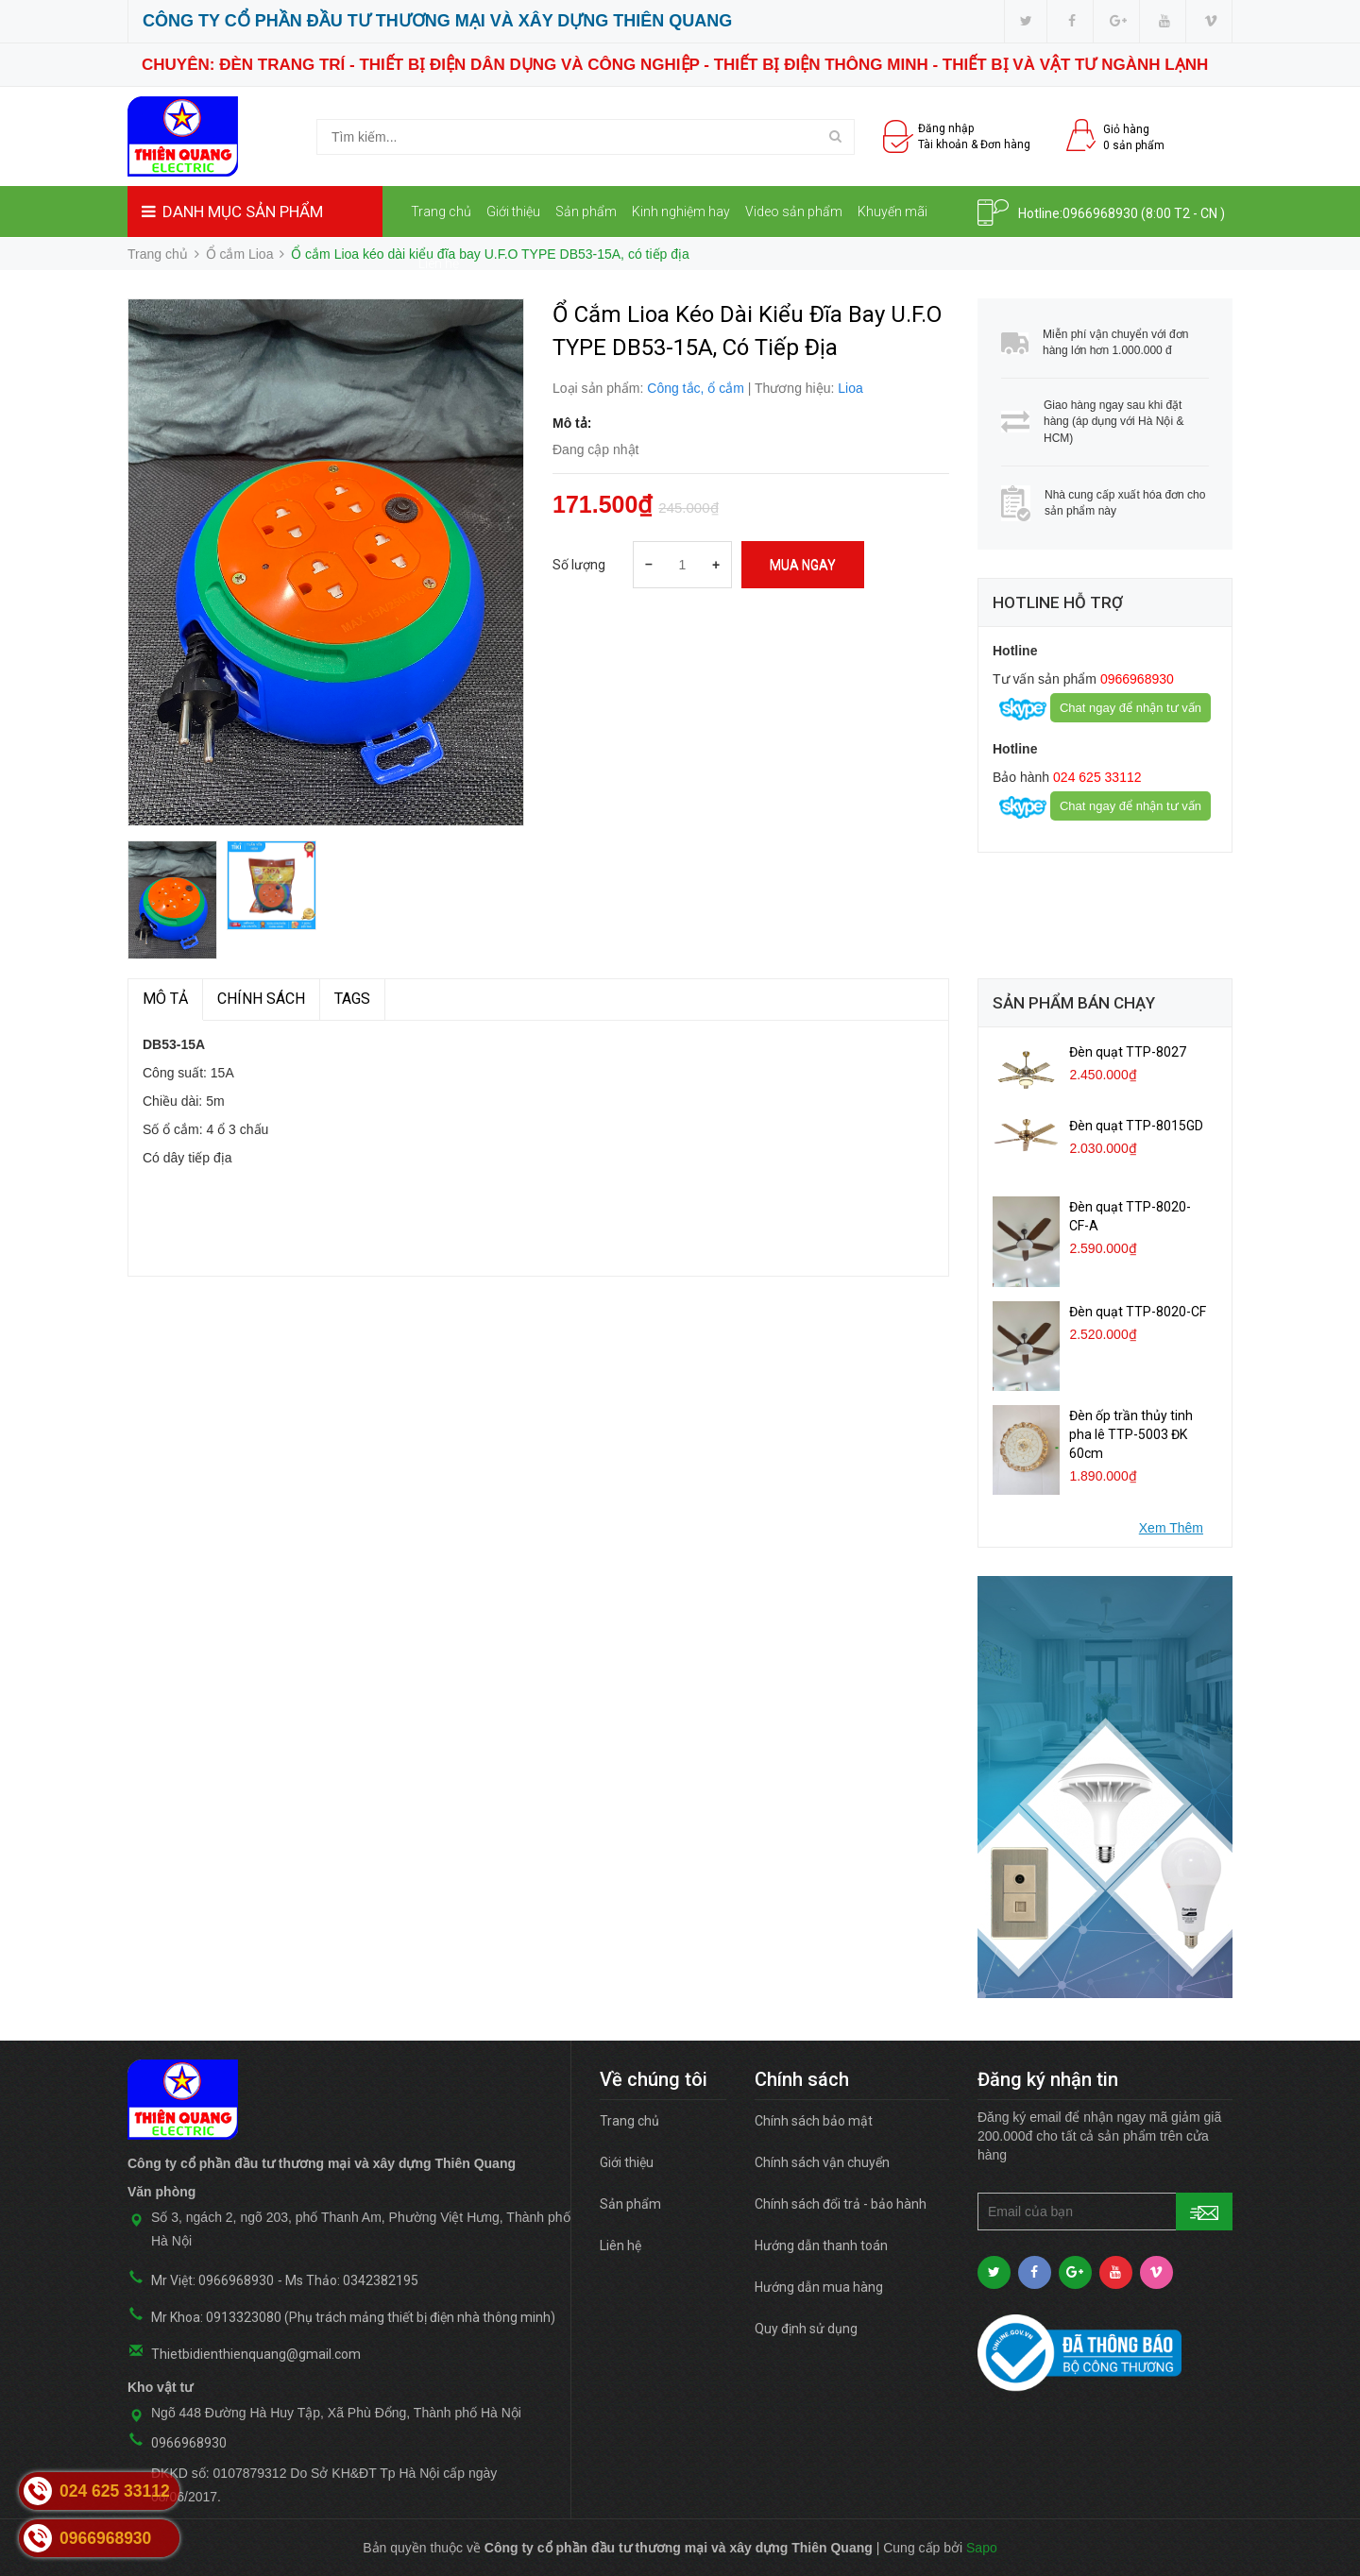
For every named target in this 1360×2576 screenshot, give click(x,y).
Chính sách (261, 999)
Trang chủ (441, 211)
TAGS (352, 999)
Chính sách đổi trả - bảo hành (840, 2204)
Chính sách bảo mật (814, 2120)
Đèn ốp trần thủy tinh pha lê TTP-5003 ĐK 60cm (1131, 1434)
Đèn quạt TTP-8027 (1127, 1051)
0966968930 (1100, 213)
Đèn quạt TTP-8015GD (1136, 1125)
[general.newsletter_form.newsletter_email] (1105, 2211)
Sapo (981, 2547)
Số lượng (578, 564)
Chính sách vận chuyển (822, 2162)
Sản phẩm (586, 211)
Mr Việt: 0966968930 (212, 2280)
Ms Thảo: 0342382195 (351, 2280)
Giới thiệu (513, 211)
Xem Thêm (1171, 1527)
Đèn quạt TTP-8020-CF (1137, 1311)
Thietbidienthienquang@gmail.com (256, 2354)
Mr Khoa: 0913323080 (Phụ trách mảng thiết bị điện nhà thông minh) (353, 2317)
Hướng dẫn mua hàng (819, 2287)
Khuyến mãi (892, 211)
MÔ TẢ (165, 999)
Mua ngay (803, 564)
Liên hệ (438, 263)
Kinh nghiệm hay (681, 211)
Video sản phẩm (793, 211)
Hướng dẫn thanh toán (821, 2245)
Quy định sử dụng (806, 2328)
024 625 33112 (1095, 777)
